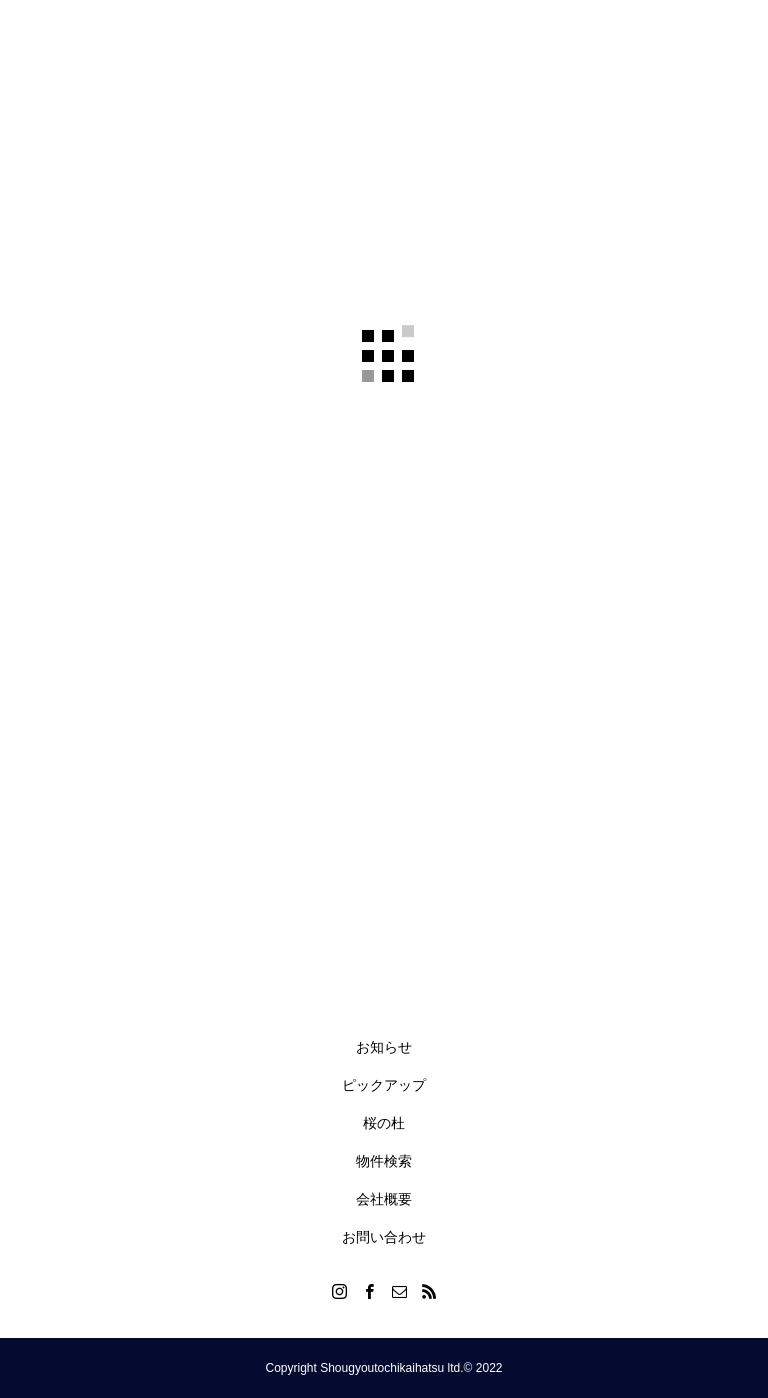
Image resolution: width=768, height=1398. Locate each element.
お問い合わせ (384, 1237)
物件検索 (384, 1161)
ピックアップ (384, 1085)
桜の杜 (384, 1123)
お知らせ (384, 1047)
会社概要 (384, 1199)
